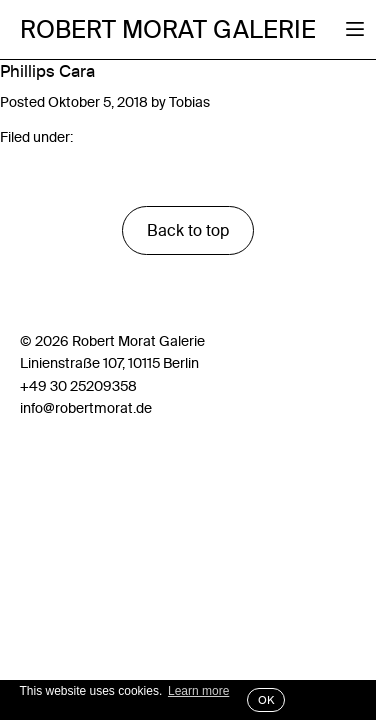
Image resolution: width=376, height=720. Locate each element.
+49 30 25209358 (78, 386)
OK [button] (266, 700)
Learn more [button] (198, 691)
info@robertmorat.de (86, 408)
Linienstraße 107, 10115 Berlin (109, 363)
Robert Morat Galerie (168, 30)
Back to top (188, 230)
